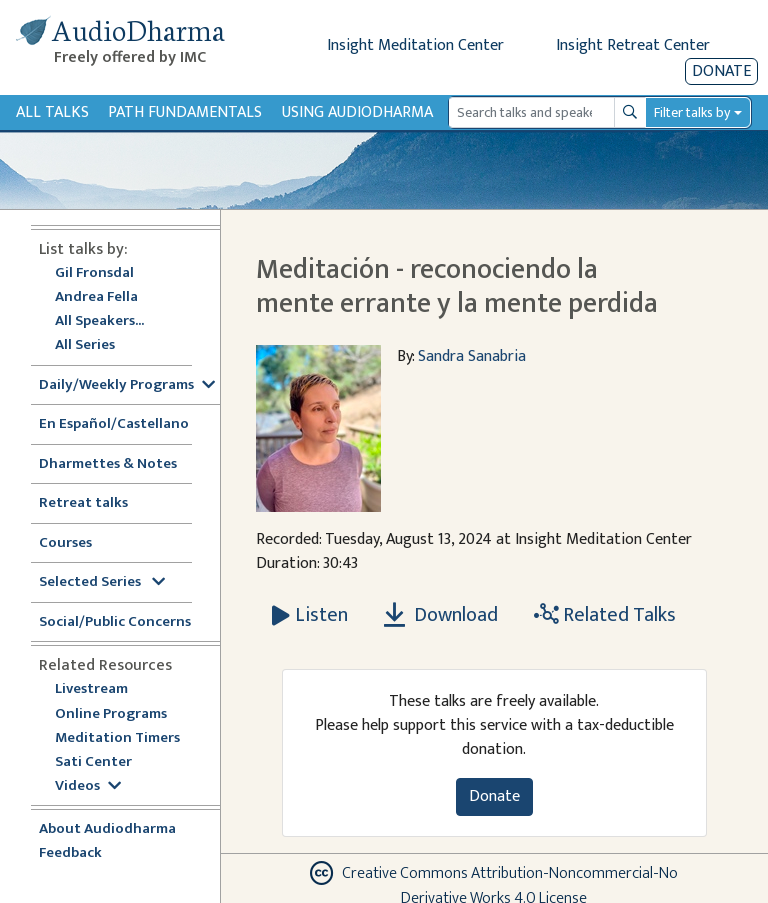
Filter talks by (692, 112)
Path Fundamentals (185, 112)
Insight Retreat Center (633, 45)
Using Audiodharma (357, 112)
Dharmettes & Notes (108, 464)
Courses (65, 543)
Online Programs (111, 714)
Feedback (70, 853)
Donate (721, 71)
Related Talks (605, 615)
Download (441, 615)
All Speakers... (99, 321)
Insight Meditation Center (415, 45)
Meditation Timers (117, 738)
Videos (88, 786)
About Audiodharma (107, 829)
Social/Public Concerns (115, 622)
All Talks (52, 112)
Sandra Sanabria (472, 356)
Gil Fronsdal (94, 273)
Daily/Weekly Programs (127, 385)
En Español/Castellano (114, 424)
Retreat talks (83, 503)
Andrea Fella (96, 297)
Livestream (91, 689)
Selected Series (102, 582)
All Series (85, 345)
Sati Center (93, 762)
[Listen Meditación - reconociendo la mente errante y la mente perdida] (310, 615)
